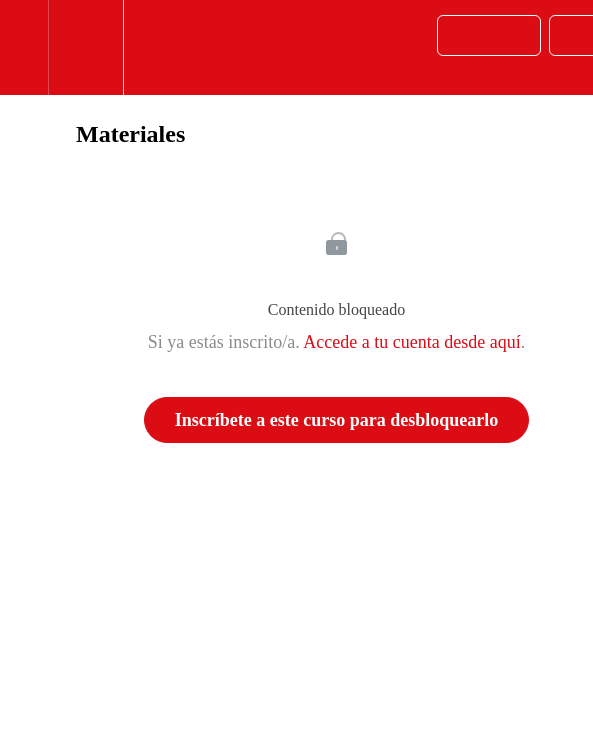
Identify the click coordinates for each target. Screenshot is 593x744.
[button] (24, 47)
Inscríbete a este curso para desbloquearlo (336, 420)
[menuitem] (85, 47)
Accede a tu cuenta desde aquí (411, 342)
